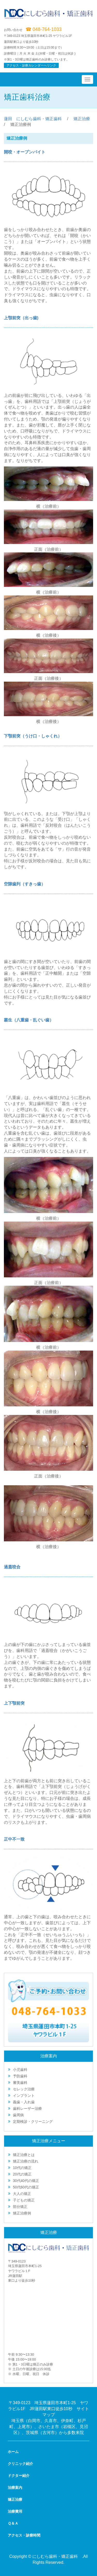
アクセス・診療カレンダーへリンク (31, 65)
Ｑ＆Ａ (13, 2523)
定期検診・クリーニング (33, 2121)
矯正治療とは (24, 2155)
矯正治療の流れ (25, 2161)
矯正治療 (81, 119)
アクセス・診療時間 (24, 2535)
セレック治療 (24, 2089)
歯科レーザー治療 (27, 2108)
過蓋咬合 (12, 1567)
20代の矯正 (22, 2174)
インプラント (24, 2095)
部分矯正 (20, 2207)
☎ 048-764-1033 (44, 29)
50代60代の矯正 (26, 2187)
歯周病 (18, 2115)
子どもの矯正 (24, 2200)
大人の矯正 (22, 2194)
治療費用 (15, 2511)
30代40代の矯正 (26, 2181)
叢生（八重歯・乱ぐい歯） (29, 1020)
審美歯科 (20, 2082)
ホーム (13, 2452)
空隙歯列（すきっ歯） (24, 884)
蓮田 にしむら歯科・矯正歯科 (33, 119)
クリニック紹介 (20, 2464)
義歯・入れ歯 (24, 2102)
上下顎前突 (14, 1703)
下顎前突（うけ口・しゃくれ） (33, 736)
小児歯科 (20, 2069)
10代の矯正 (22, 2168)
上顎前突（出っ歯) (21, 318)
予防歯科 (20, 2076)
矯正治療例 (22, 2213)
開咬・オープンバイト (24, 152)
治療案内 (15, 2487)
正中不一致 (14, 1839)
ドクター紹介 (18, 2475)
